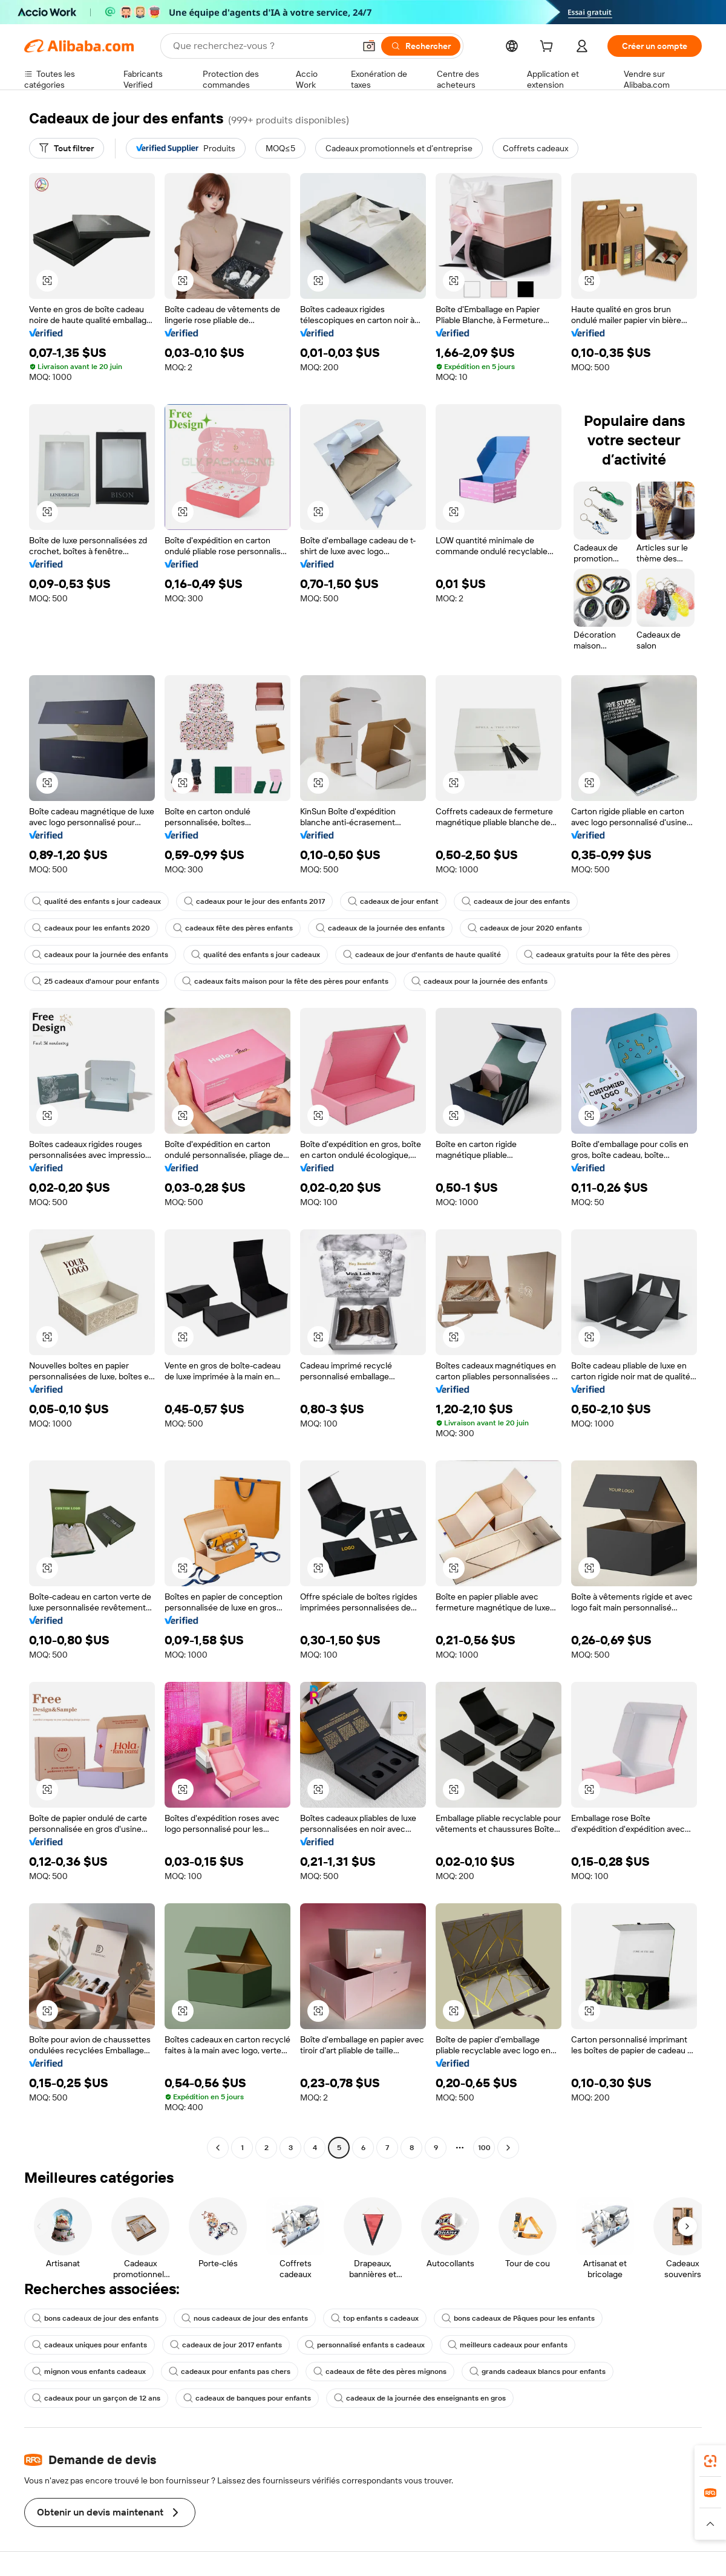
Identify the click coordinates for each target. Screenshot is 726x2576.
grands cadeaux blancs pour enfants (537, 2371)
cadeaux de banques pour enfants (247, 2398)
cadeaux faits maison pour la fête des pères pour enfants (285, 981)
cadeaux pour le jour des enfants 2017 (254, 901)
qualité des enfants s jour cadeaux (96, 901)
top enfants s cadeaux (375, 2318)
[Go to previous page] (218, 2148)
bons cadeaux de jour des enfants (95, 2318)
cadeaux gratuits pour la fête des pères (597, 954)
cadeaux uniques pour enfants (89, 2345)
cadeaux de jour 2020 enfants (525, 928)
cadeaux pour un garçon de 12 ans (96, 2398)
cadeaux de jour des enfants (516, 901)
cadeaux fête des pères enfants (233, 928)
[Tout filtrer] (66, 148)
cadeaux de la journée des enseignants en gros (420, 2398)
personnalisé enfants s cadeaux (365, 2345)
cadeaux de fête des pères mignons (379, 2371)
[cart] (549, 48)
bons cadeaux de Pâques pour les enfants (518, 2318)
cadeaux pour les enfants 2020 (91, 928)
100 (484, 2147)
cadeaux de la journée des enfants (380, 928)
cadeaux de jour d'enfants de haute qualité (422, 954)
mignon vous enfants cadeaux (89, 2371)
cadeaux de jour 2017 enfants (226, 2345)
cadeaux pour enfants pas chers (229, 2371)
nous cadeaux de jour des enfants (245, 2318)
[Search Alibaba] (262, 46)
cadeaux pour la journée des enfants (100, 954)
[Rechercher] (420, 46)
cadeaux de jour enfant (393, 901)
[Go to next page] (508, 2148)
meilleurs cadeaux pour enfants (507, 2345)
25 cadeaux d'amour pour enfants (95, 981)
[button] (369, 46)
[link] (710, 2461)
